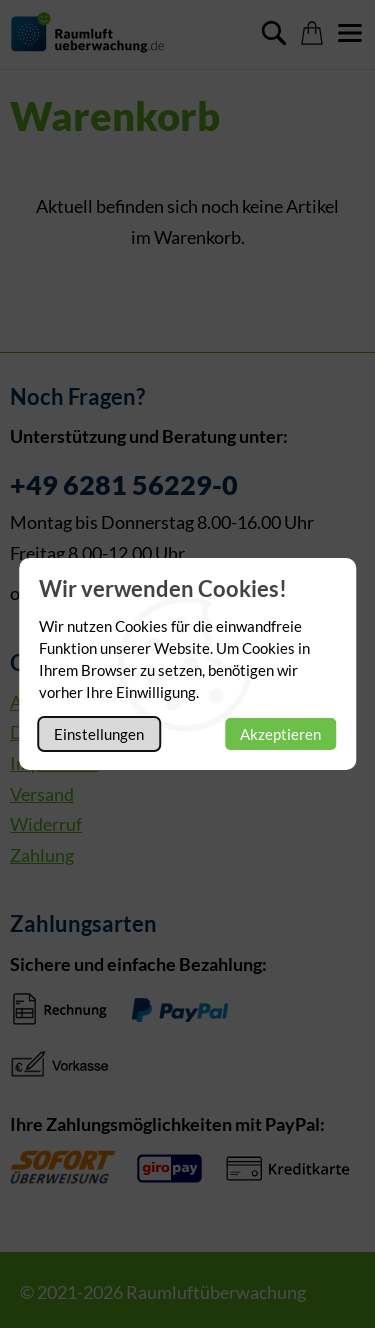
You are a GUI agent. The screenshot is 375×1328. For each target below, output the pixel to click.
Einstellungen (99, 734)
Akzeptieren (280, 734)
